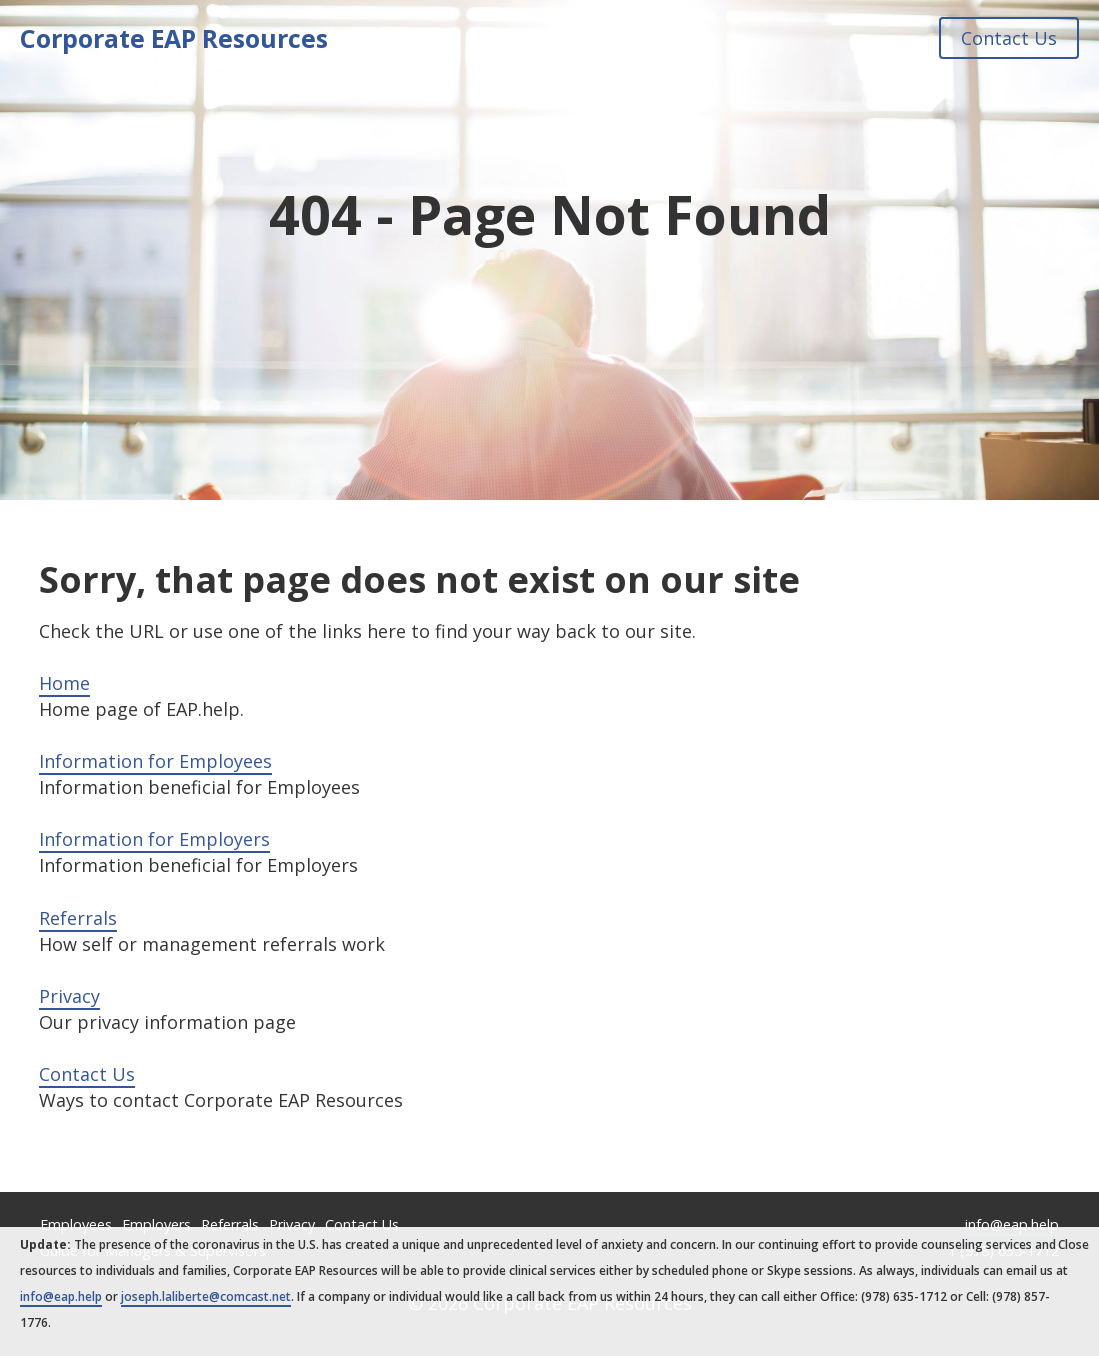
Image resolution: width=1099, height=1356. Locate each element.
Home (64, 683)
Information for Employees (155, 761)
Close (1073, 1244)
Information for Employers (154, 839)
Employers (156, 1224)
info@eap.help (1012, 1224)
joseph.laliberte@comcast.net (206, 1296)
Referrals (78, 918)
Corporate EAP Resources (174, 38)
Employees (76, 1224)
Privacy (69, 996)
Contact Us (1009, 38)
